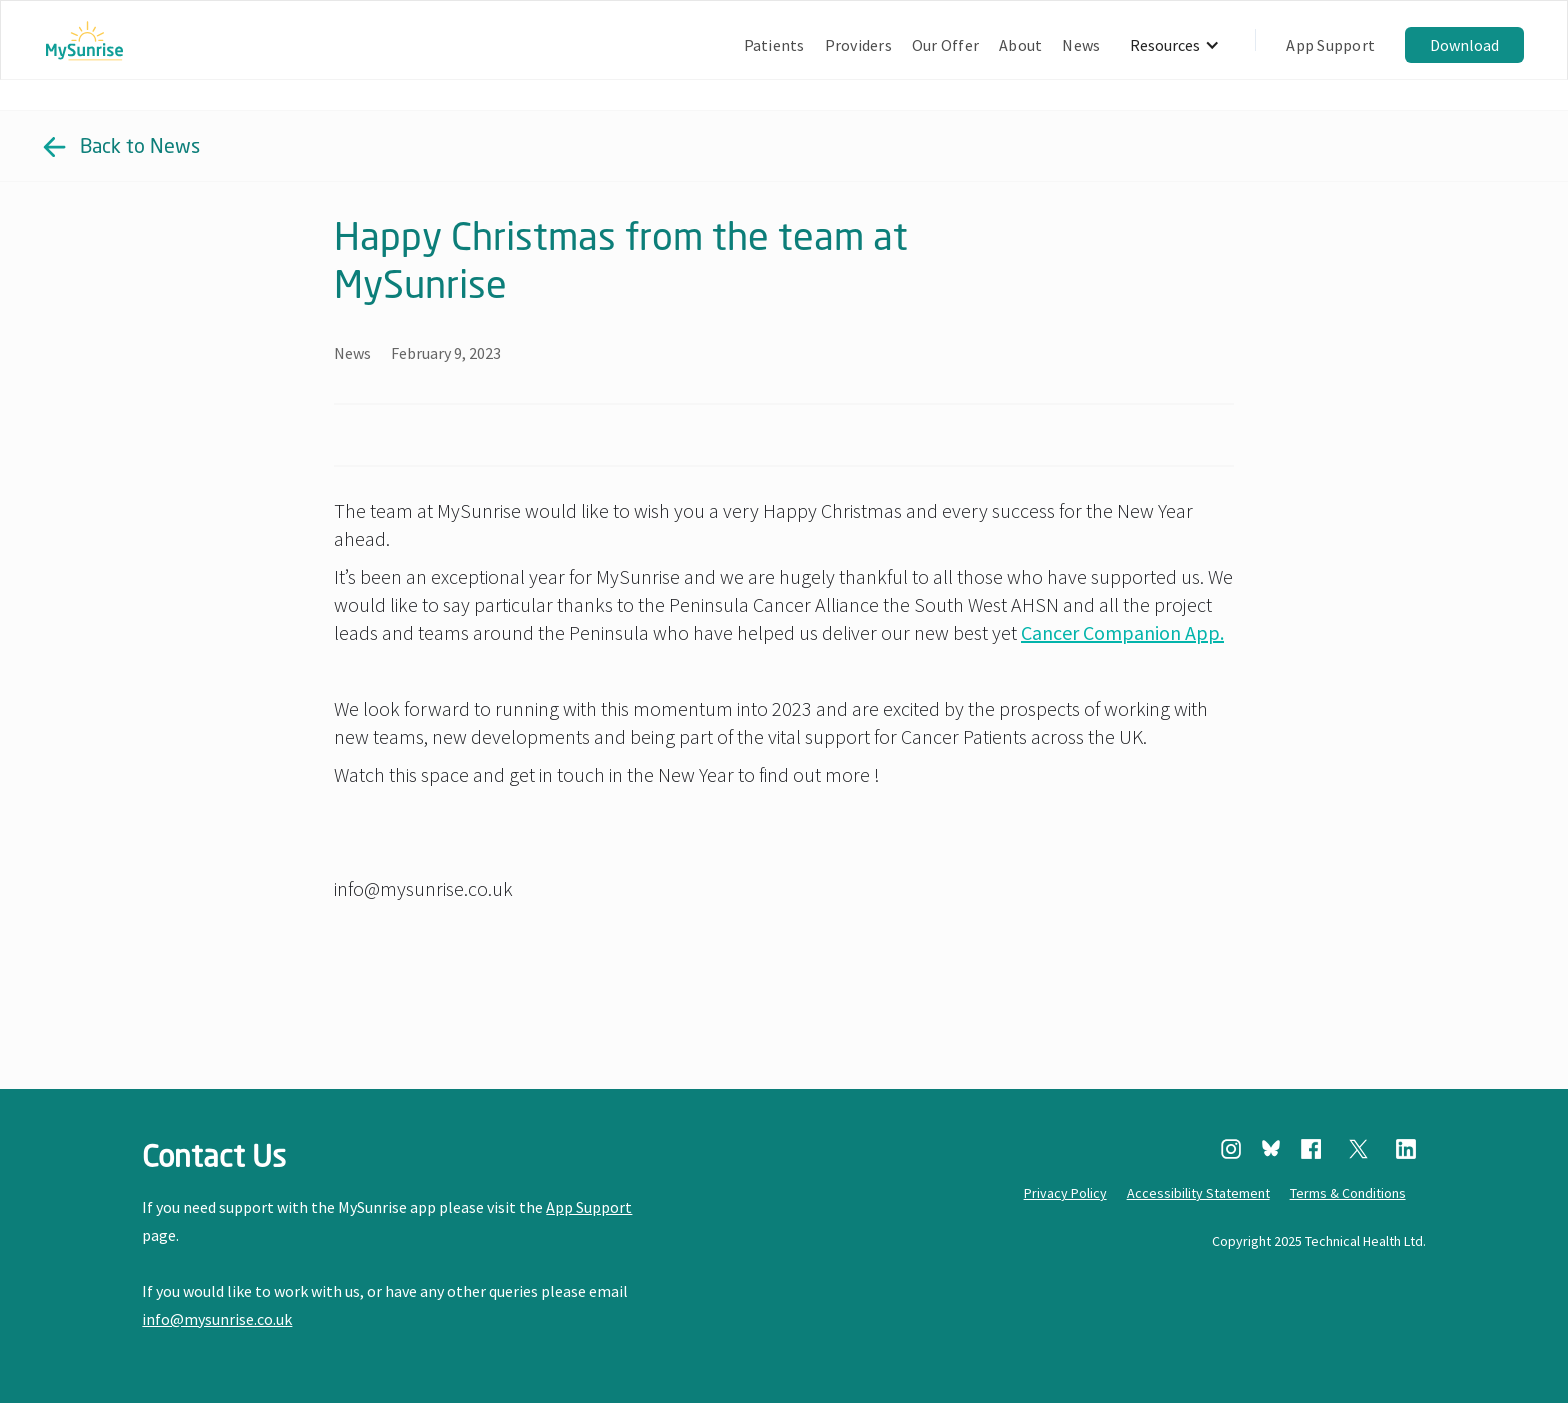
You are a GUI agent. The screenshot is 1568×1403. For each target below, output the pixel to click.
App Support (1330, 45)
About (1020, 45)
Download (1464, 45)
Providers (858, 45)
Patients (774, 45)
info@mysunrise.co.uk (217, 1319)
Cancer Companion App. (1122, 632)
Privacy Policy (1065, 1193)
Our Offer (945, 45)
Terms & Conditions (1348, 1193)
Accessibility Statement (1198, 1193)
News (1081, 45)
